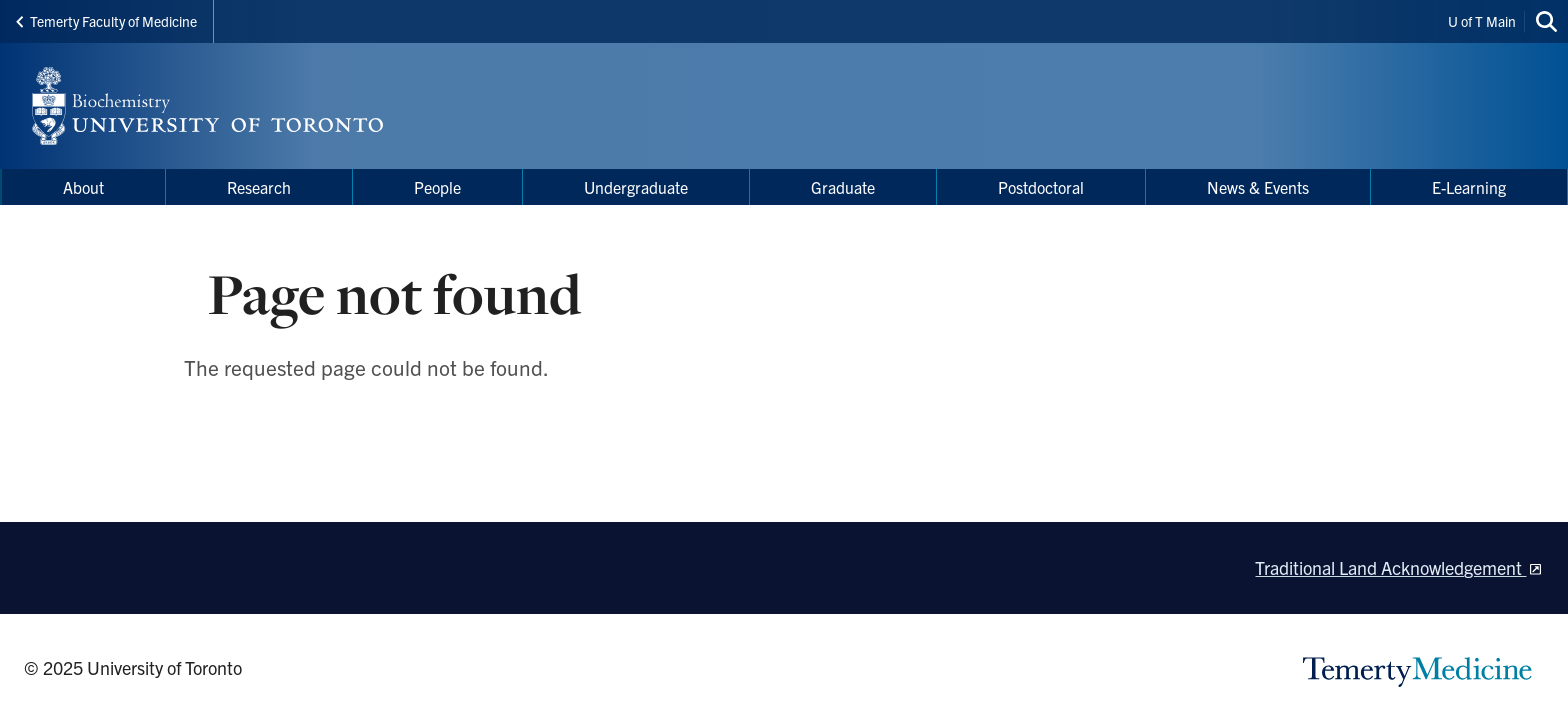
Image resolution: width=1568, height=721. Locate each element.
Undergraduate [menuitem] (636, 187)
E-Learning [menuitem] (1469, 187)
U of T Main (1482, 21)
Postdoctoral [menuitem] (1041, 187)
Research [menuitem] (259, 187)
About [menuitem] (83, 187)
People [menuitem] (437, 187)
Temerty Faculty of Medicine (106, 21)
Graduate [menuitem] (843, 187)
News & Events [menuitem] (1258, 187)
